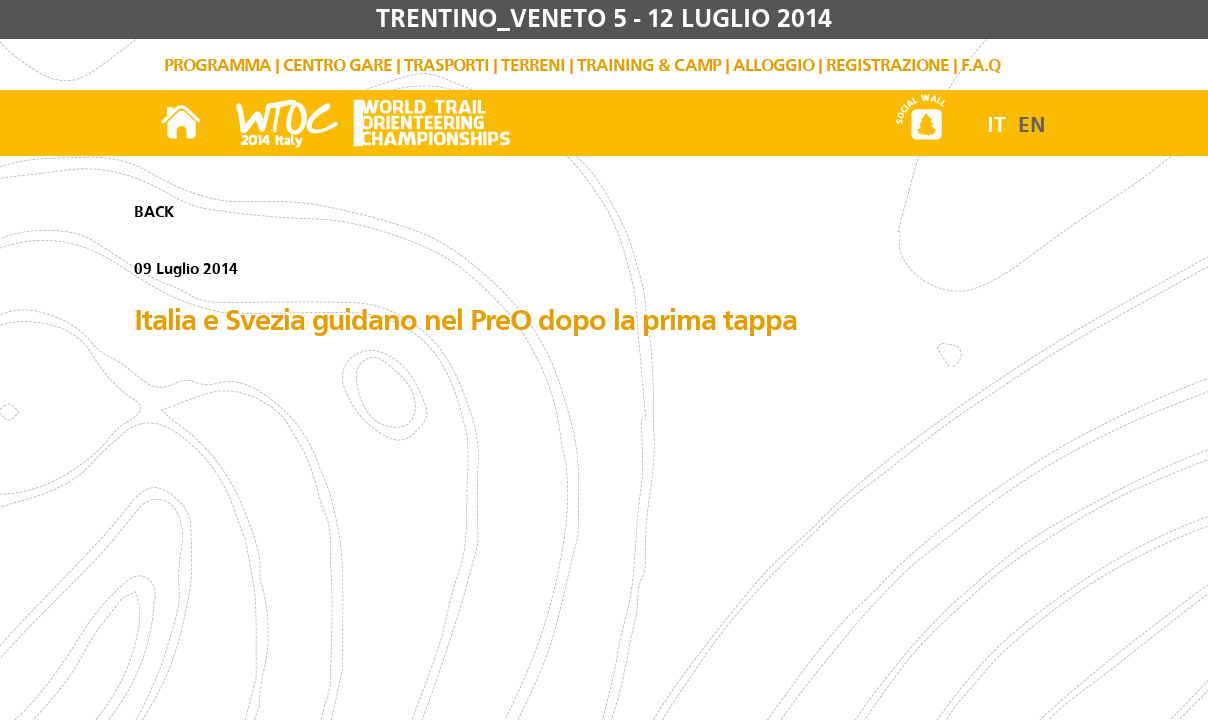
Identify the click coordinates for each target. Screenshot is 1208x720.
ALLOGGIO (773, 65)
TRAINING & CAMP (649, 65)
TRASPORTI (446, 65)
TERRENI (533, 65)
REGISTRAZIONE (887, 65)
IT (996, 125)
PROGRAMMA (217, 65)
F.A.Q (980, 65)
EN (1032, 125)
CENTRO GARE (337, 65)
